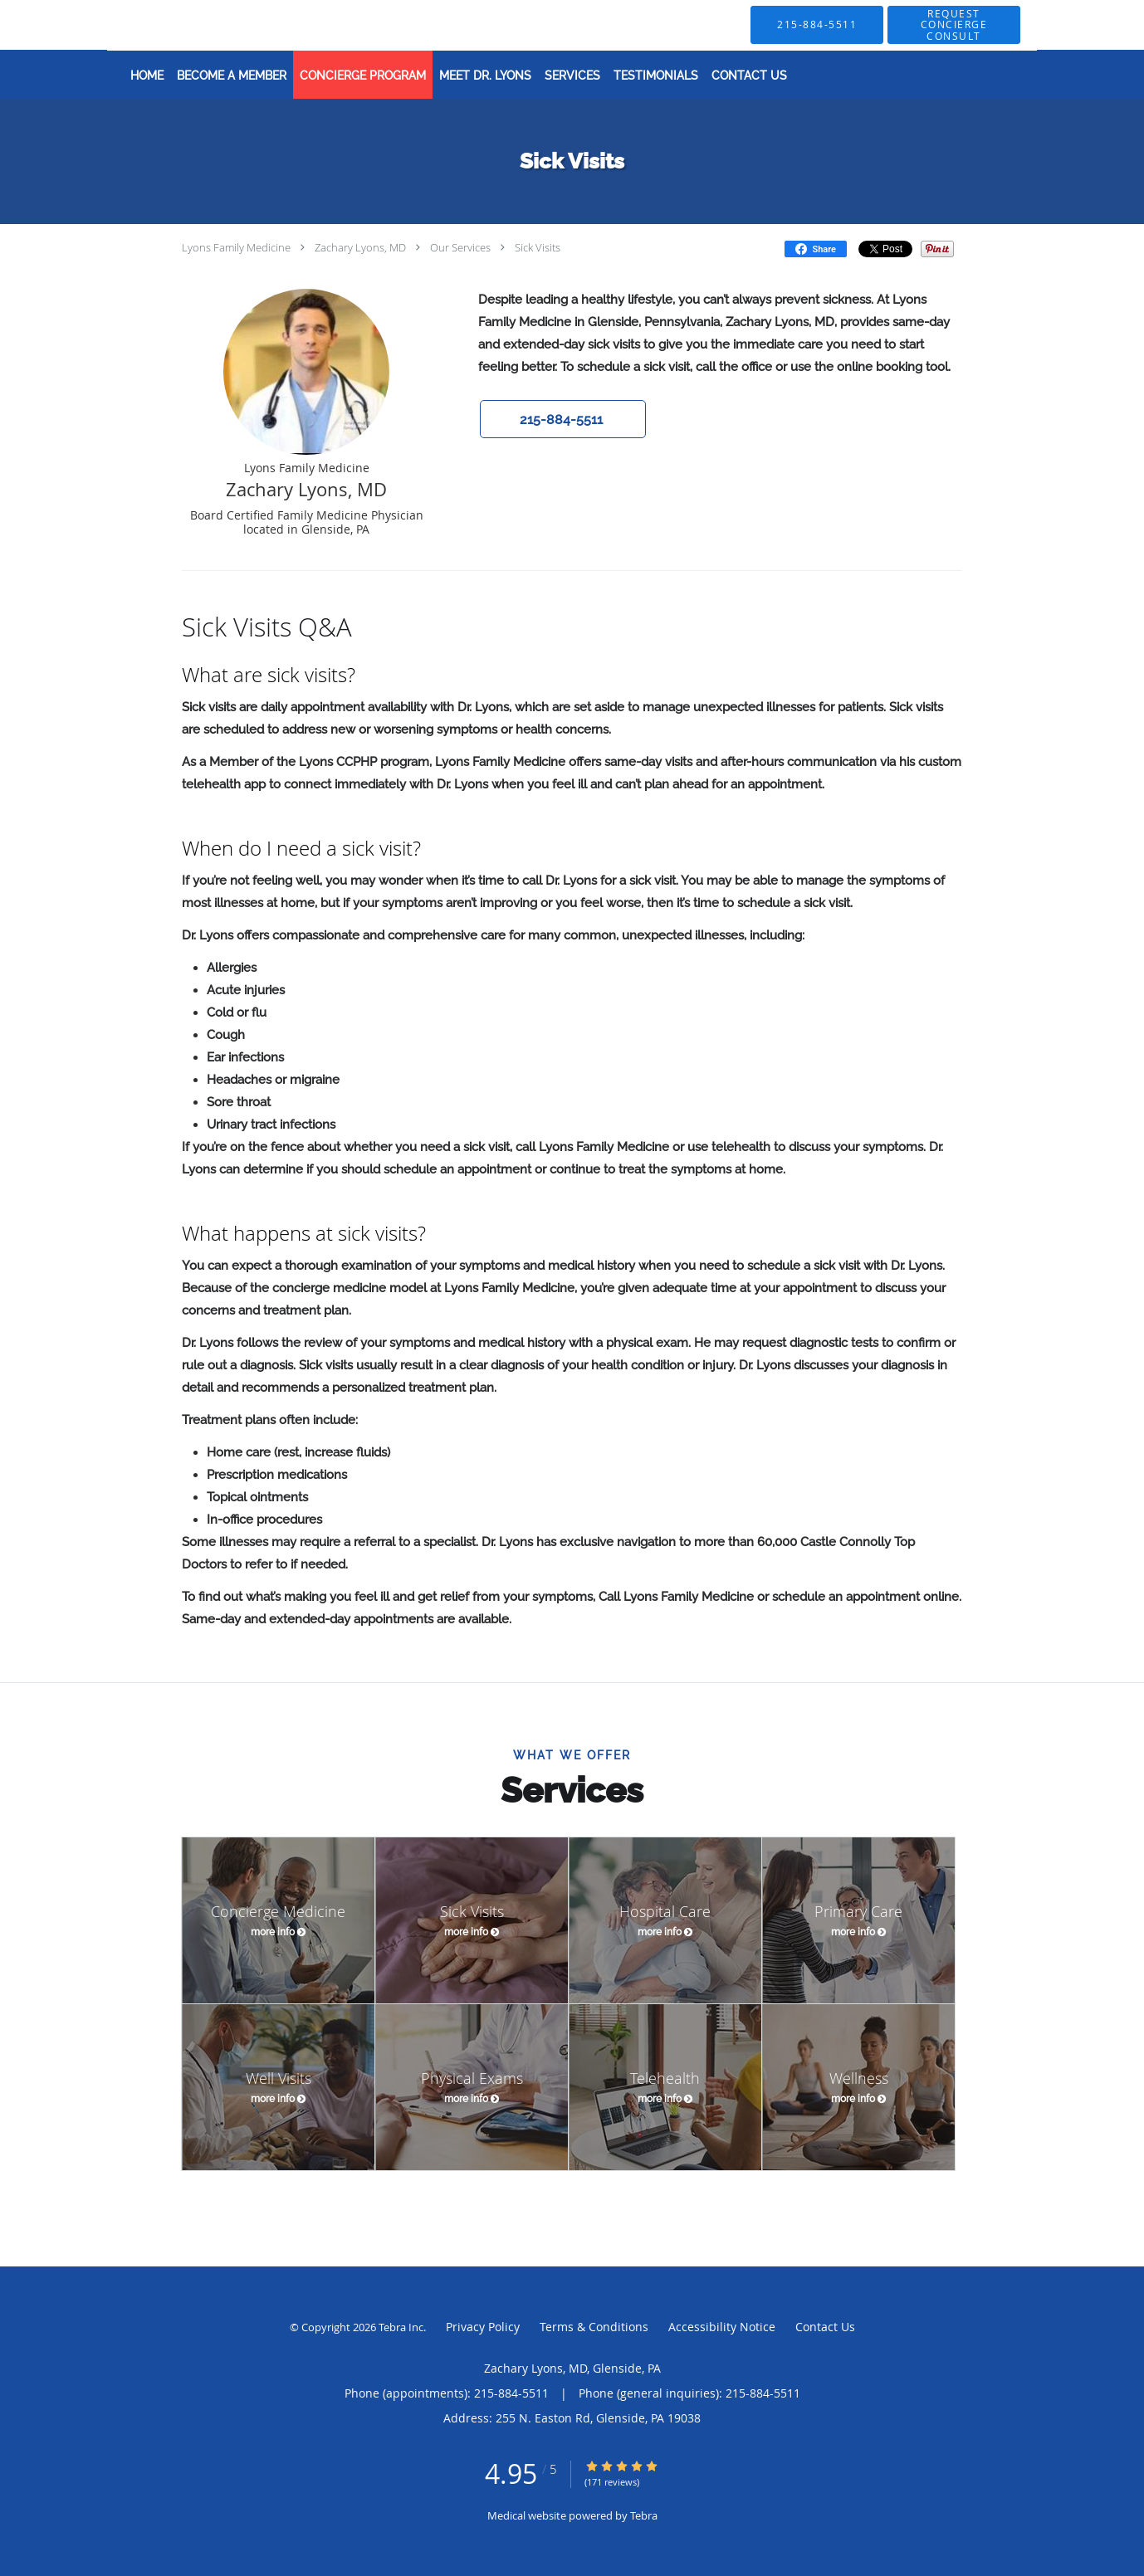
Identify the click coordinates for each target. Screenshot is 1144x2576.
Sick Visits (537, 247)
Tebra (644, 2515)
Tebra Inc (401, 2327)
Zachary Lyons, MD (360, 247)
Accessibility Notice (721, 2326)
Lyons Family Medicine (236, 247)
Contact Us (825, 2326)
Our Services (460, 247)
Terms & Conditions (594, 2326)
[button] (953, 25)
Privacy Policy (483, 2326)
